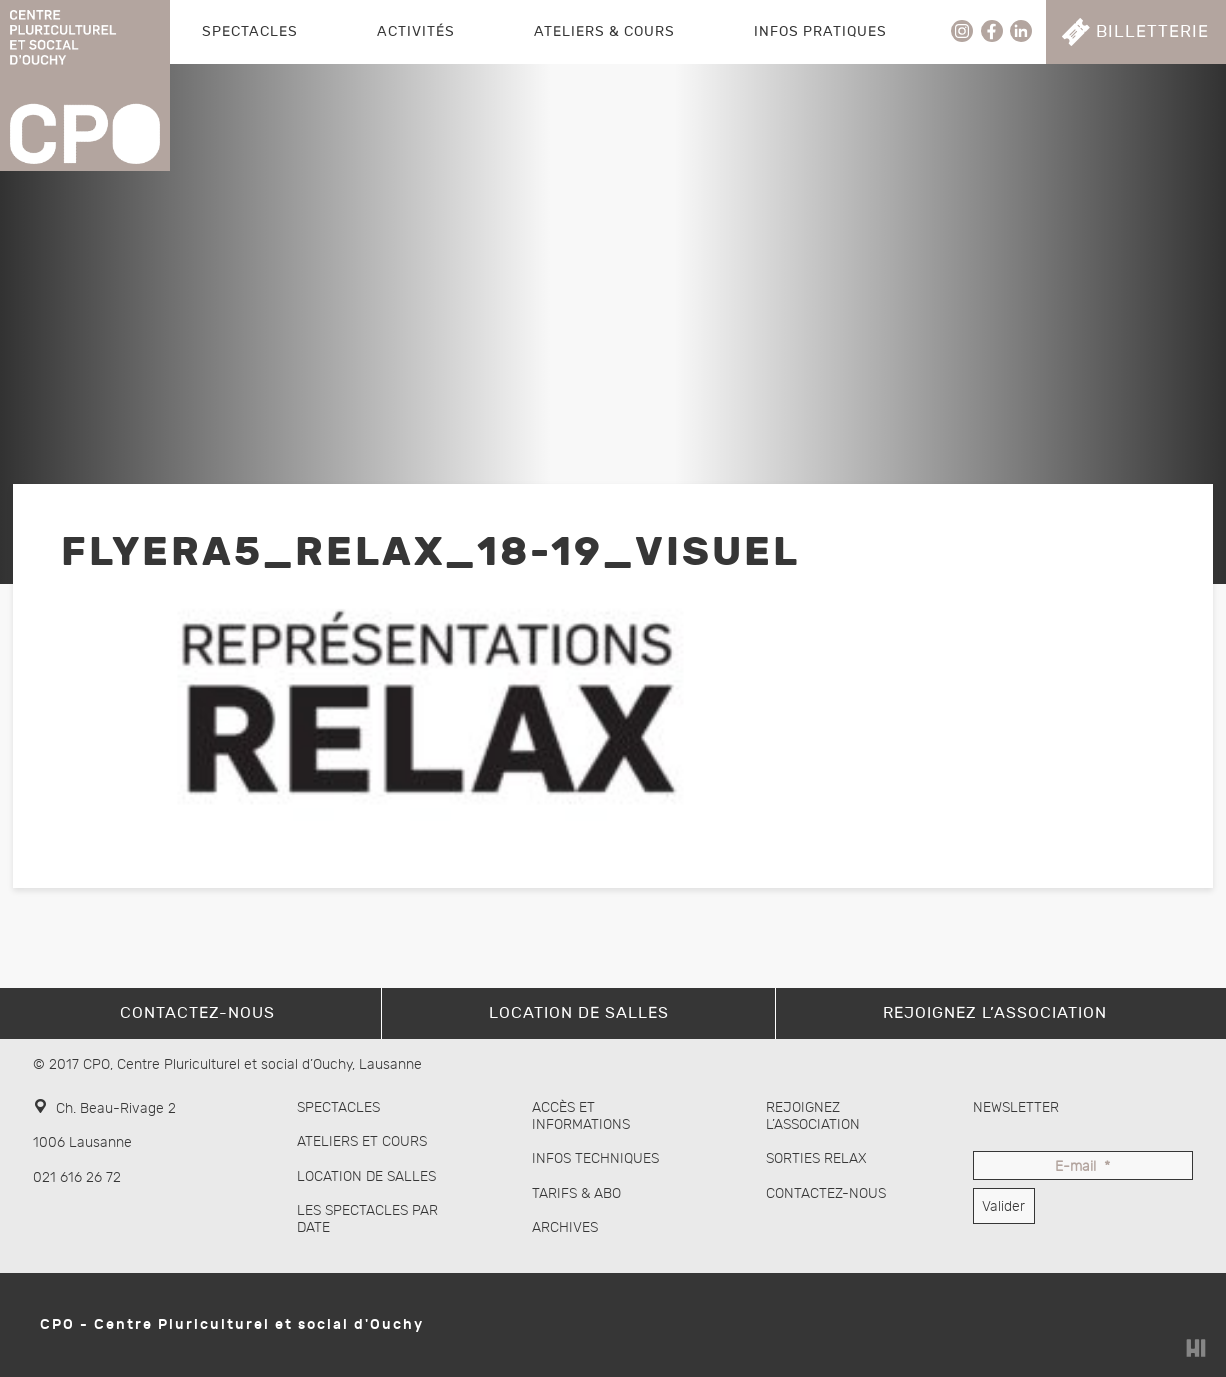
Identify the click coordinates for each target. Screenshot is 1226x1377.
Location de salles (366, 1176)
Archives (565, 1227)
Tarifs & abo (576, 1193)
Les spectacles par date (367, 1219)
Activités (416, 31)
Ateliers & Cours (604, 31)
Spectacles (250, 31)
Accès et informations (581, 1116)
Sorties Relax (816, 1158)
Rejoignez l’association (813, 1116)
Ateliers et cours (362, 1141)
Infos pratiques (820, 31)
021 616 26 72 (77, 1177)
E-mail (1082, 1167)
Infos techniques (595, 1158)
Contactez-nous (826, 1193)
